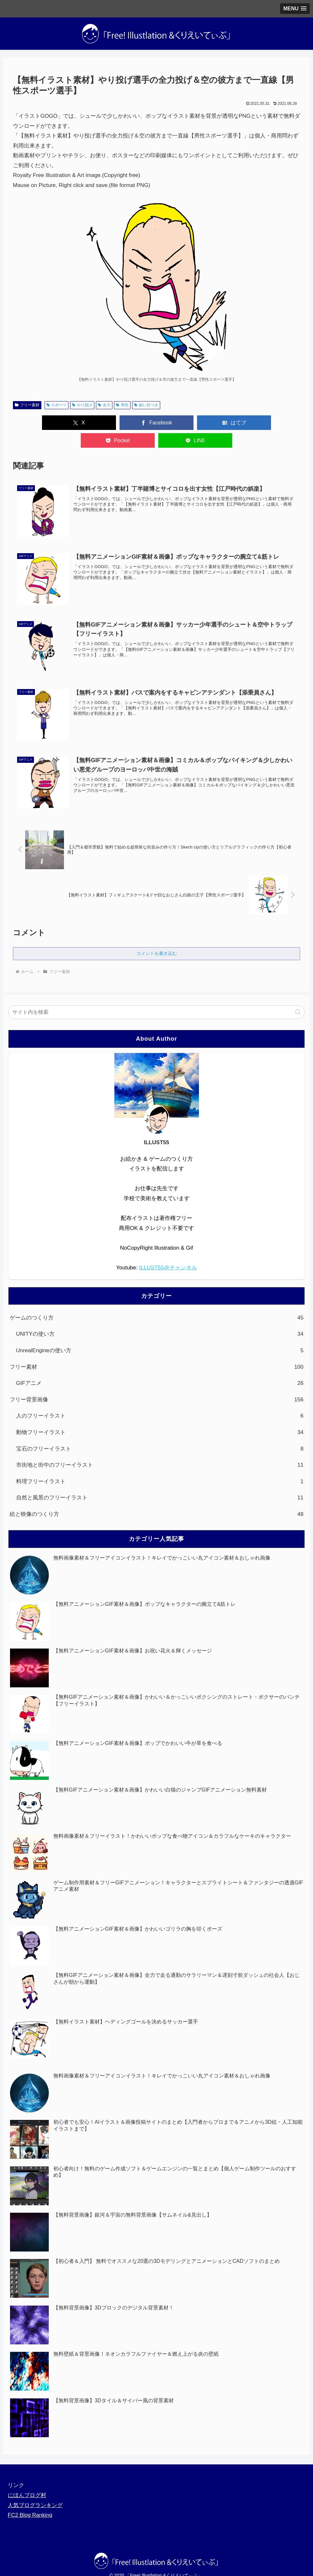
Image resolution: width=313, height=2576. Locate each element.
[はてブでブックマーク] (156, 422)
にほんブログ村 (27, 2478)
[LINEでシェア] (272, 422)
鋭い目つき (146, 405)
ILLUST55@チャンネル (168, 1250)
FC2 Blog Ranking (30, 2497)
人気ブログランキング (35, 2488)
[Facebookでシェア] (98, 422)
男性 (122, 405)
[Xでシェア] (40, 422)
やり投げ (82, 405)
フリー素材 (27, 405)
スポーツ (57, 405)
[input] (156, 995)
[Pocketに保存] (214, 422)
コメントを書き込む (156, 935)
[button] (298, 994)
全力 (104, 405)
